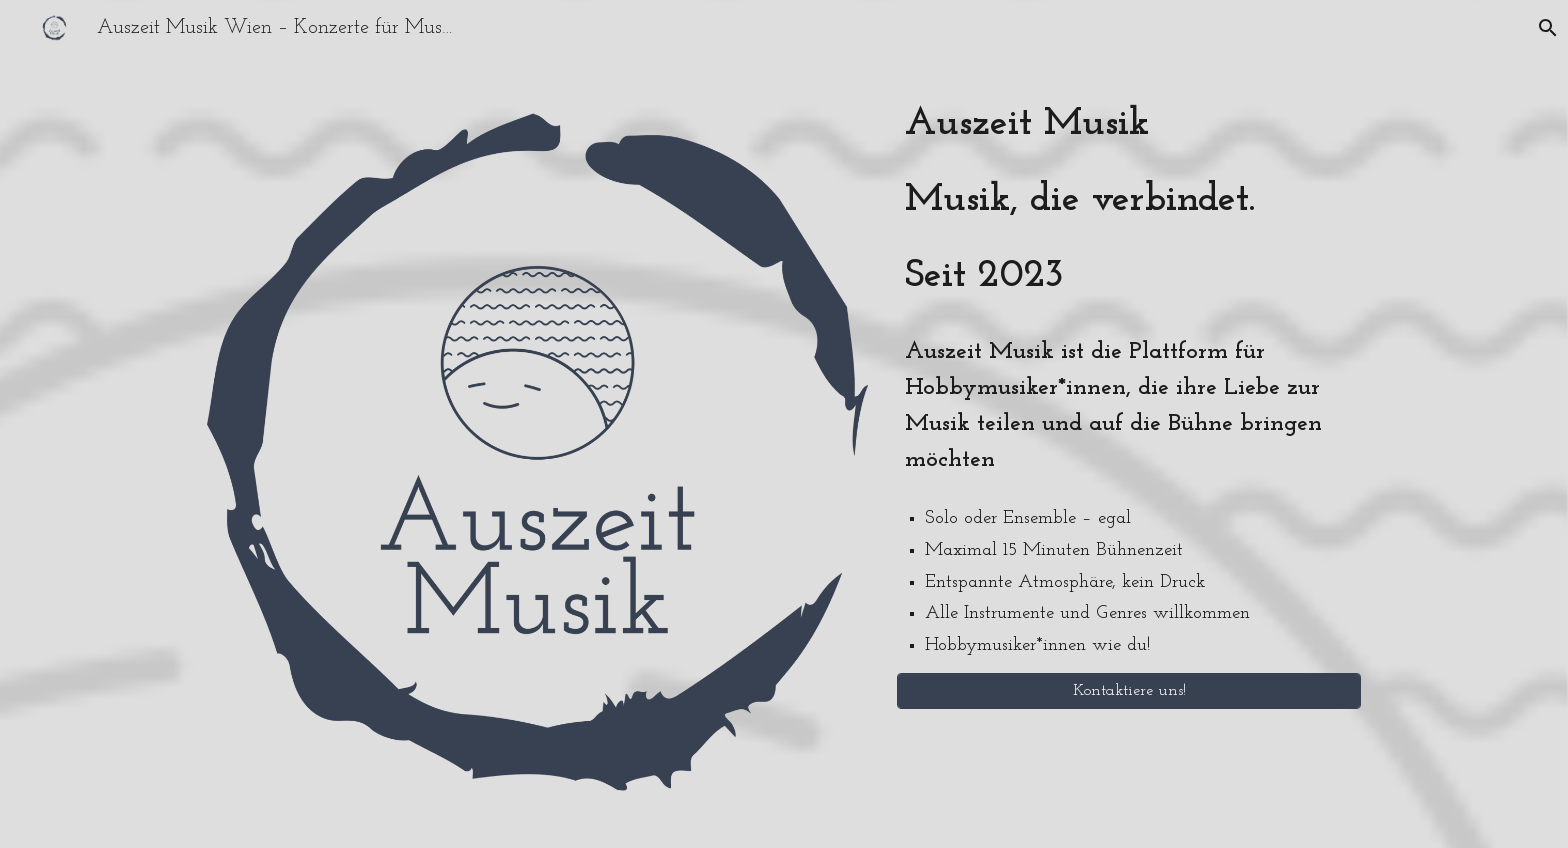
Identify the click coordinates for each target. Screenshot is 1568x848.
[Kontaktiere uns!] (1129, 691)
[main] (1129, 200)
